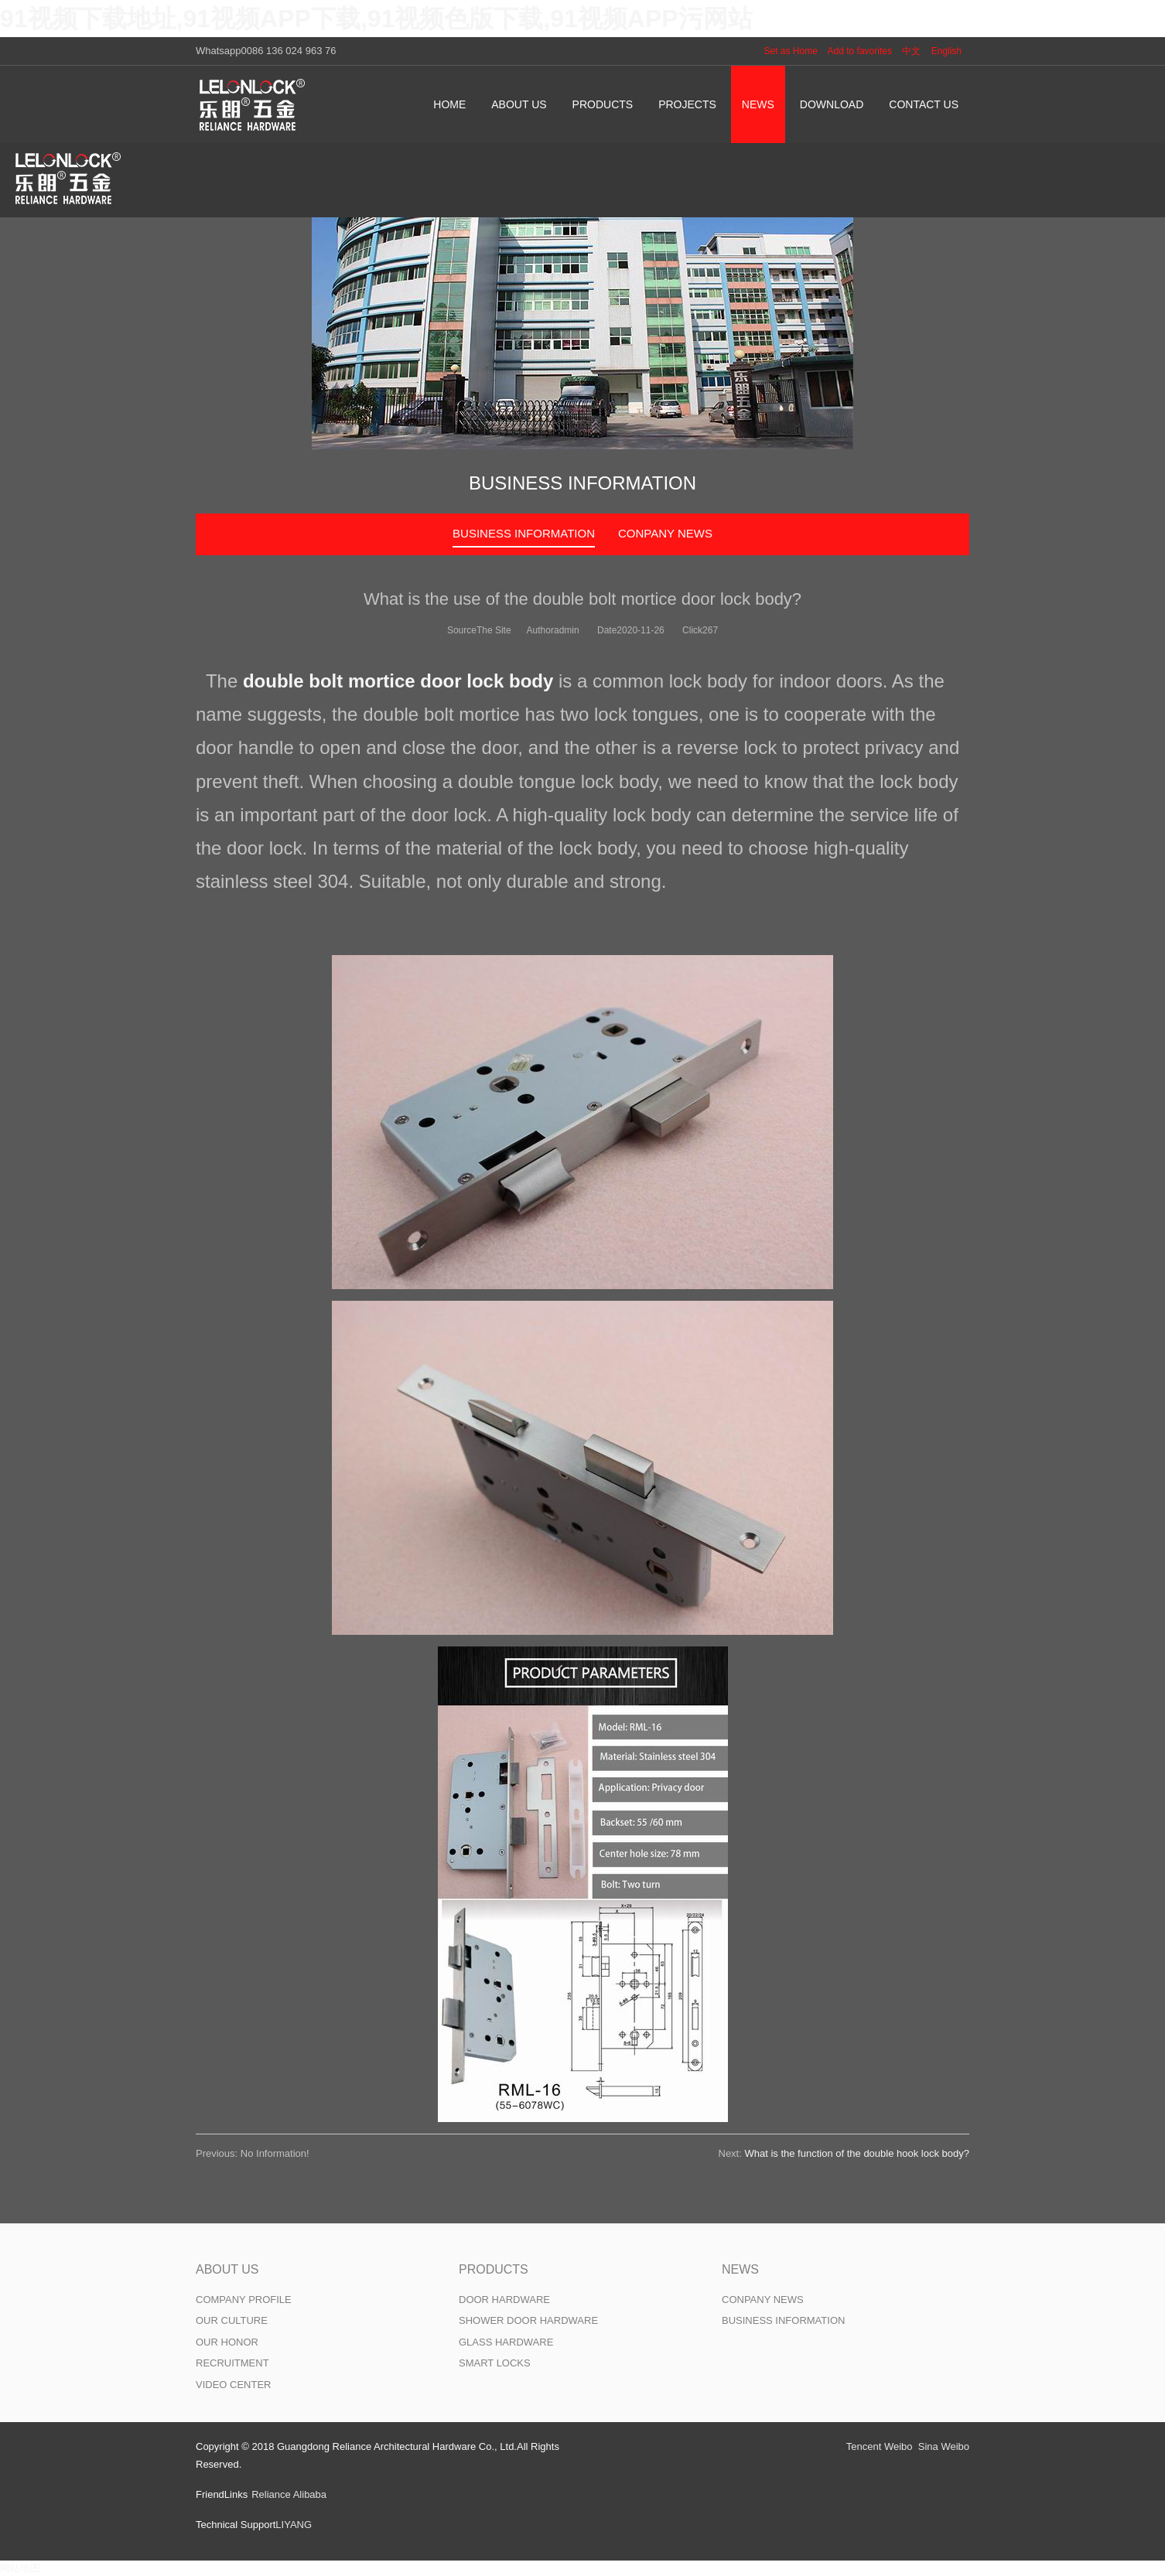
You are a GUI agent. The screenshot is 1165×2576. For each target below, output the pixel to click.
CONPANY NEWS (665, 533)
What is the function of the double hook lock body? (856, 2153)
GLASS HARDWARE (506, 2342)
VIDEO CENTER (234, 2384)
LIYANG (293, 2524)
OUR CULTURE (232, 2320)
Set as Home (791, 51)
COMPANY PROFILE (244, 2299)
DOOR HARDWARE (504, 2299)
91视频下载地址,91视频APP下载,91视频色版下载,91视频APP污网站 (376, 18)
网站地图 (20, 2568)
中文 (911, 51)
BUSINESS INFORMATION (524, 533)
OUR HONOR (227, 2342)
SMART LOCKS (495, 2363)
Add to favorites (860, 51)
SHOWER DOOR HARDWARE (528, 2320)
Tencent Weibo (879, 2446)
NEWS (740, 2269)
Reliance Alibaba (288, 2494)
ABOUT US (227, 2269)
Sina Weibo (943, 2446)
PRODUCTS (493, 2269)
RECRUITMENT (232, 2363)
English (946, 51)
